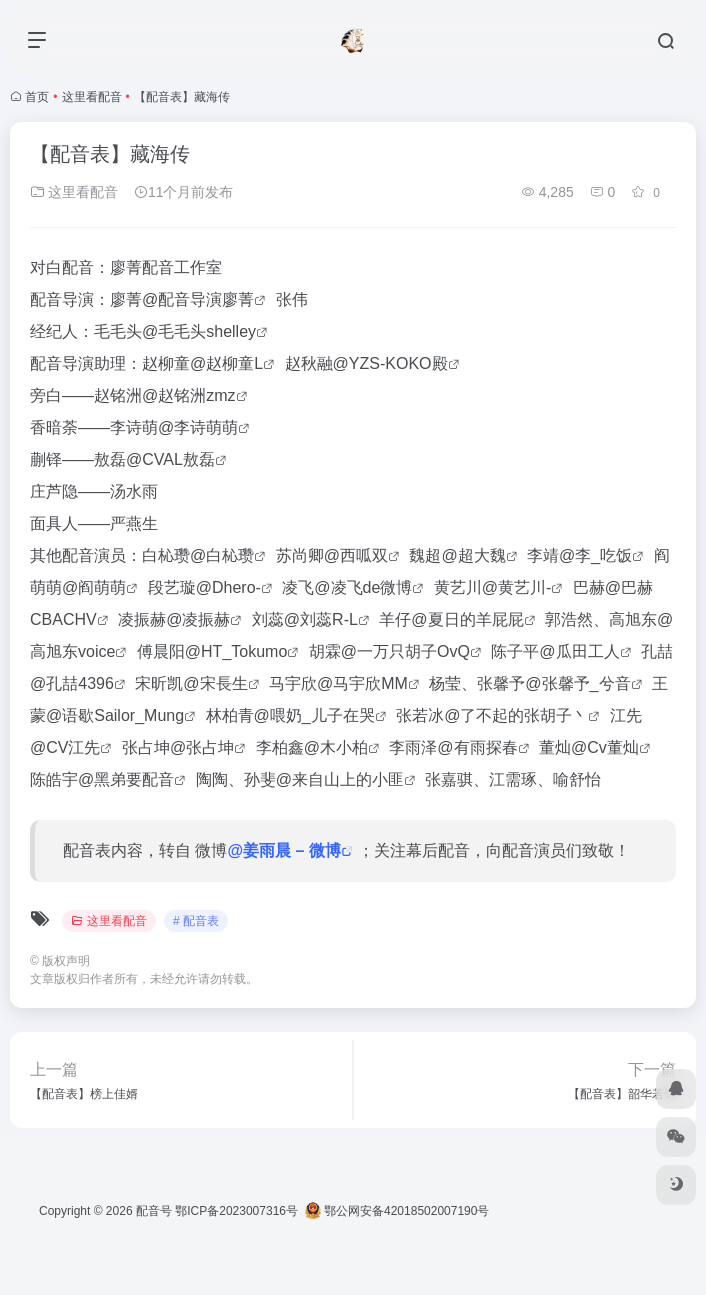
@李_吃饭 (595, 555)
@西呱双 (356, 555)
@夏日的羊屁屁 (467, 619)
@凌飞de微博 (363, 587)
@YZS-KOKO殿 (390, 363)
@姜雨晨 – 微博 (283, 850)
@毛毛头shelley (199, 331)
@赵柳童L (226, 363)
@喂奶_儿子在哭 (314, 715)
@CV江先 (65, 747)
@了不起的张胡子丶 (516, 715)
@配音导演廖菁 (198, 299)
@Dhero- (228, 587)
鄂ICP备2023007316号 (236, 1211)
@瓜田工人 (579, 651)
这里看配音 (92, 97)
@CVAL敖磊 (170, 459)
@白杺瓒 (222, 555)
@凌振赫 (198, 619)
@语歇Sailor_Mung (115, 715)
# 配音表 (196, 921)
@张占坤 (202, 747)
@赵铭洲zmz (189, 395)
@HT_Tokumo (236, 651)
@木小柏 (336, 747)
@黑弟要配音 (126, 779)
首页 (37, 97)
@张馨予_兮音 (577, 683)
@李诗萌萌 (198, 427)
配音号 (154, 1211)
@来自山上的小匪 (340, 779)
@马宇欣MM (362, 683)
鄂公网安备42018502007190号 (397, 1211)
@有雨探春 (477, 747)
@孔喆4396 (72, 683)
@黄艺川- (517, 587)
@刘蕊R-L (321, 619)
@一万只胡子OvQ (405, 651)
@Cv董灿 (605, 747)
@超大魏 (473, 555)
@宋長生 (215, 683)
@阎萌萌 (94, 587)
